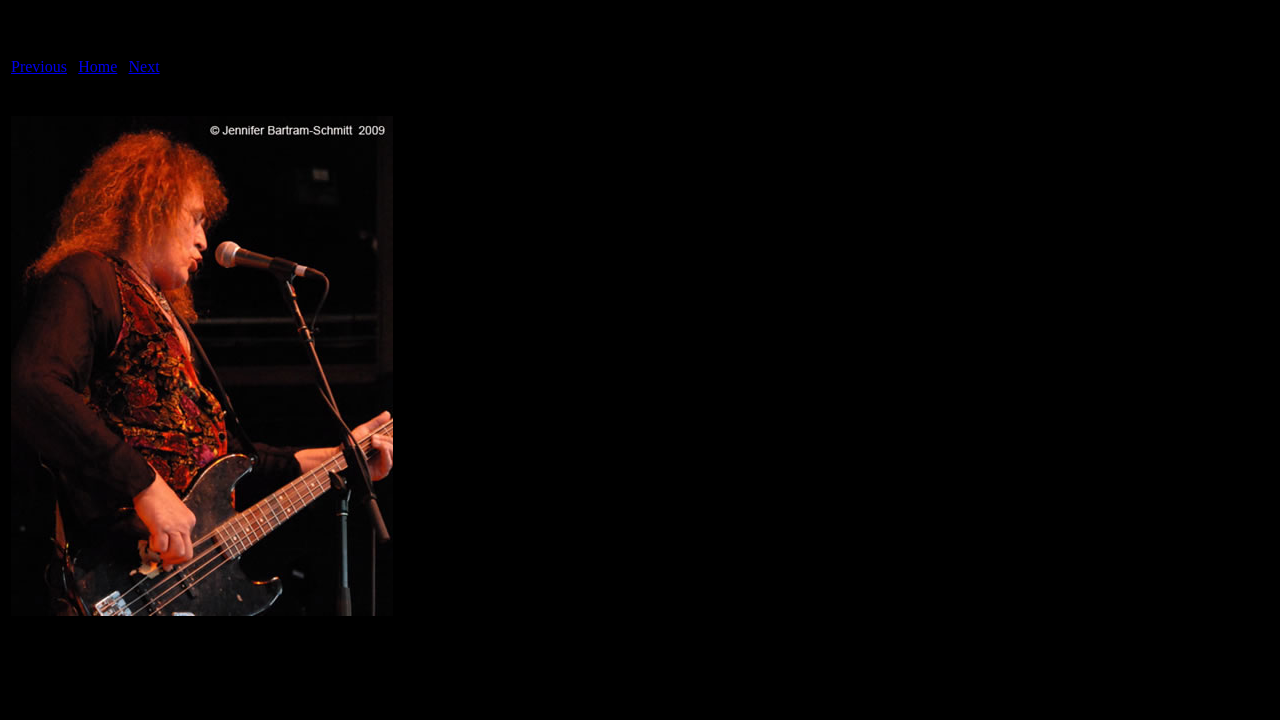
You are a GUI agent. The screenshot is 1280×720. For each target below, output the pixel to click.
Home (97, 66)
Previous (39, 66)
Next (144, 66)
